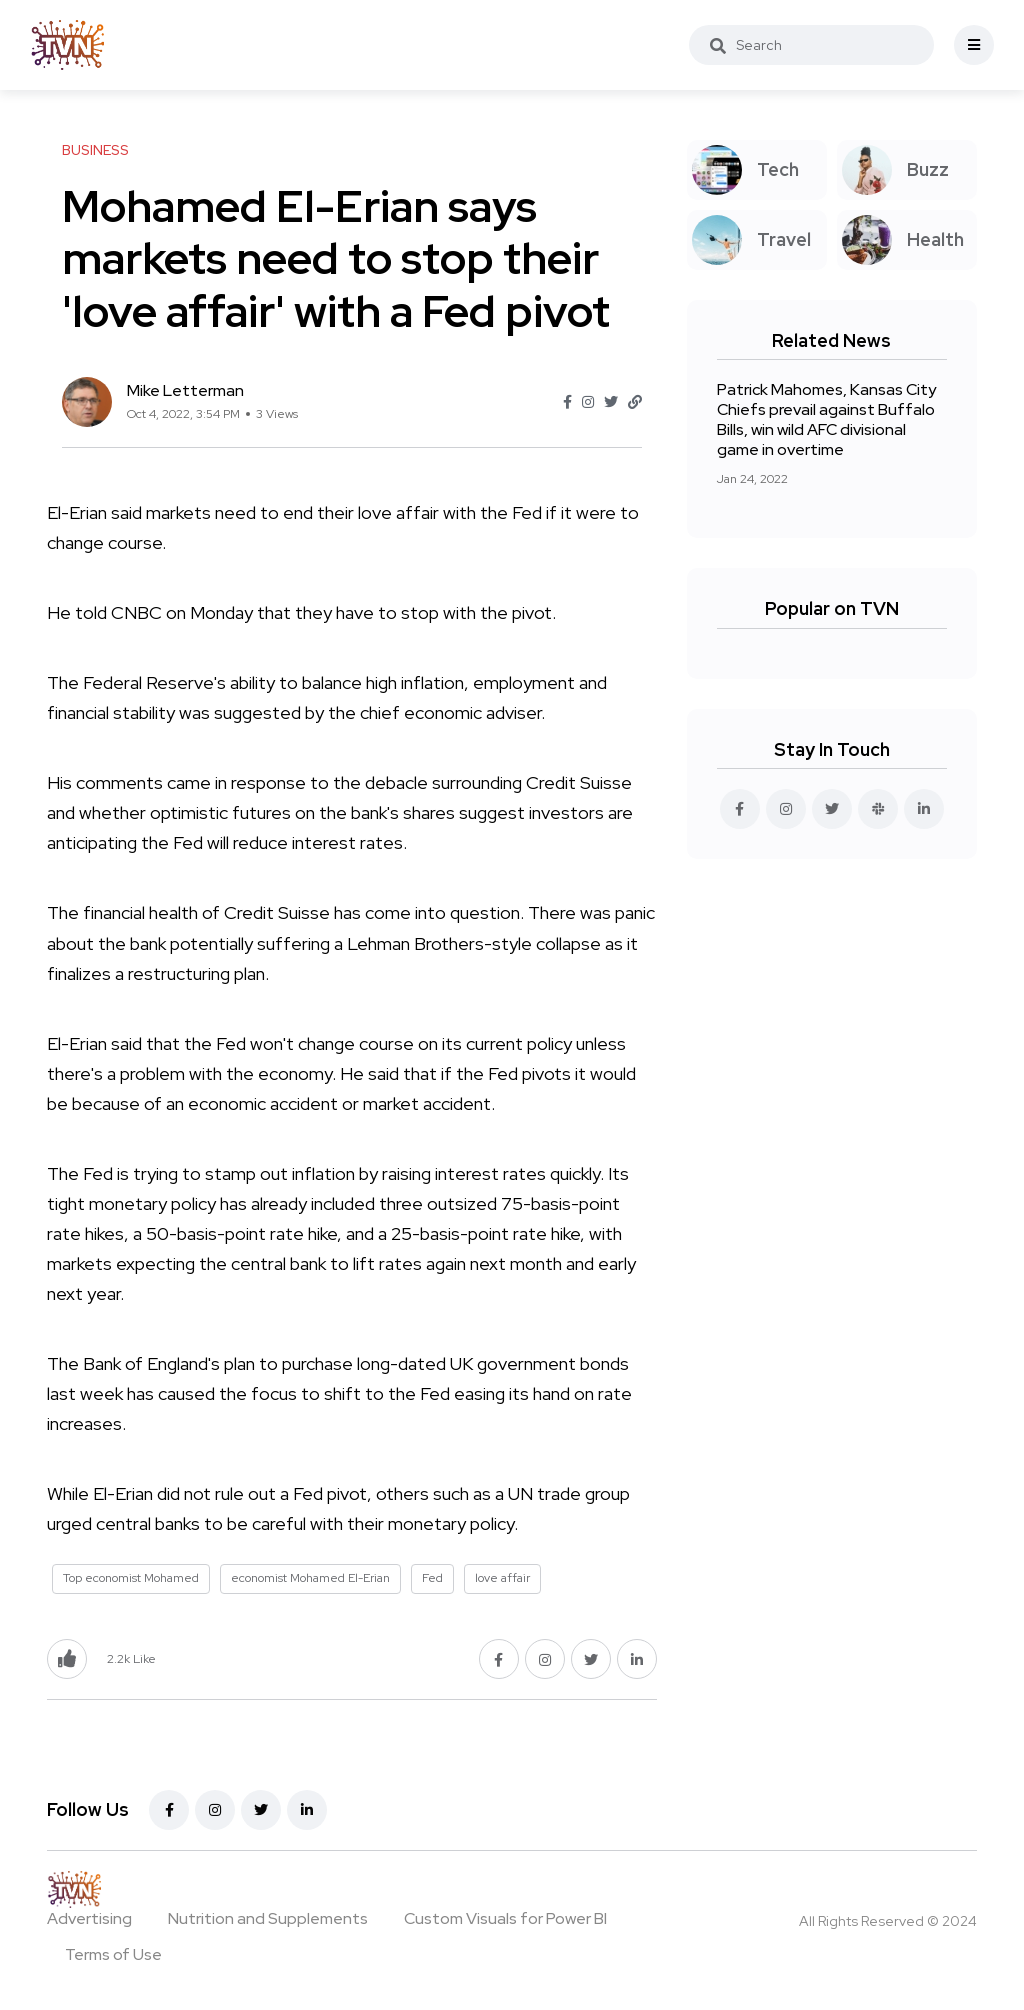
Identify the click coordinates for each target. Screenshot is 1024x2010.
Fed (432, 1578)
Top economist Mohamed (131, 1578)
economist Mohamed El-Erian (310, 1578)
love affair (502, 1578)
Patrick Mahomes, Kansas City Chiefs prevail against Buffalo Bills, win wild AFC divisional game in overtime (826, 419)
